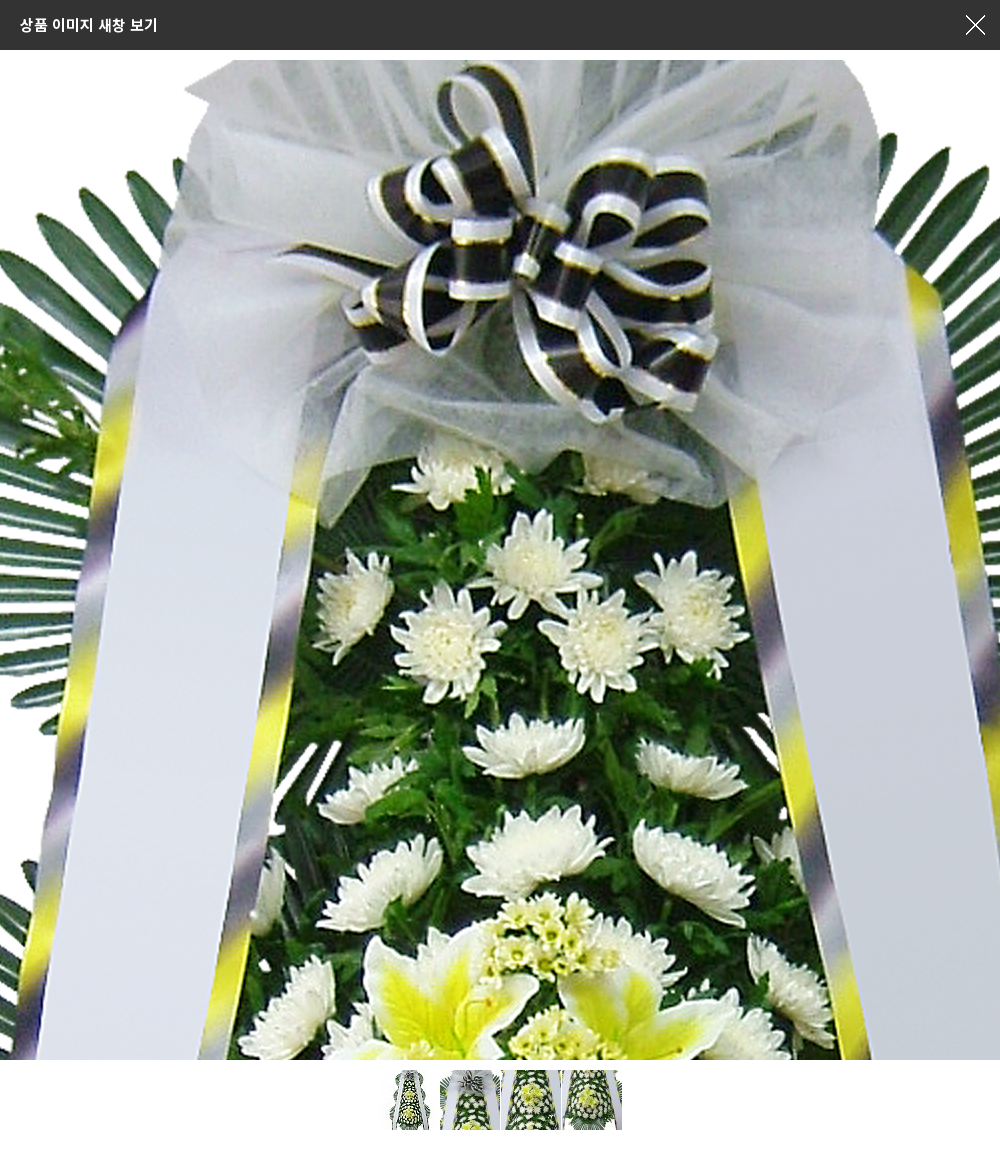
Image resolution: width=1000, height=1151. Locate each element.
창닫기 (975, 25)
